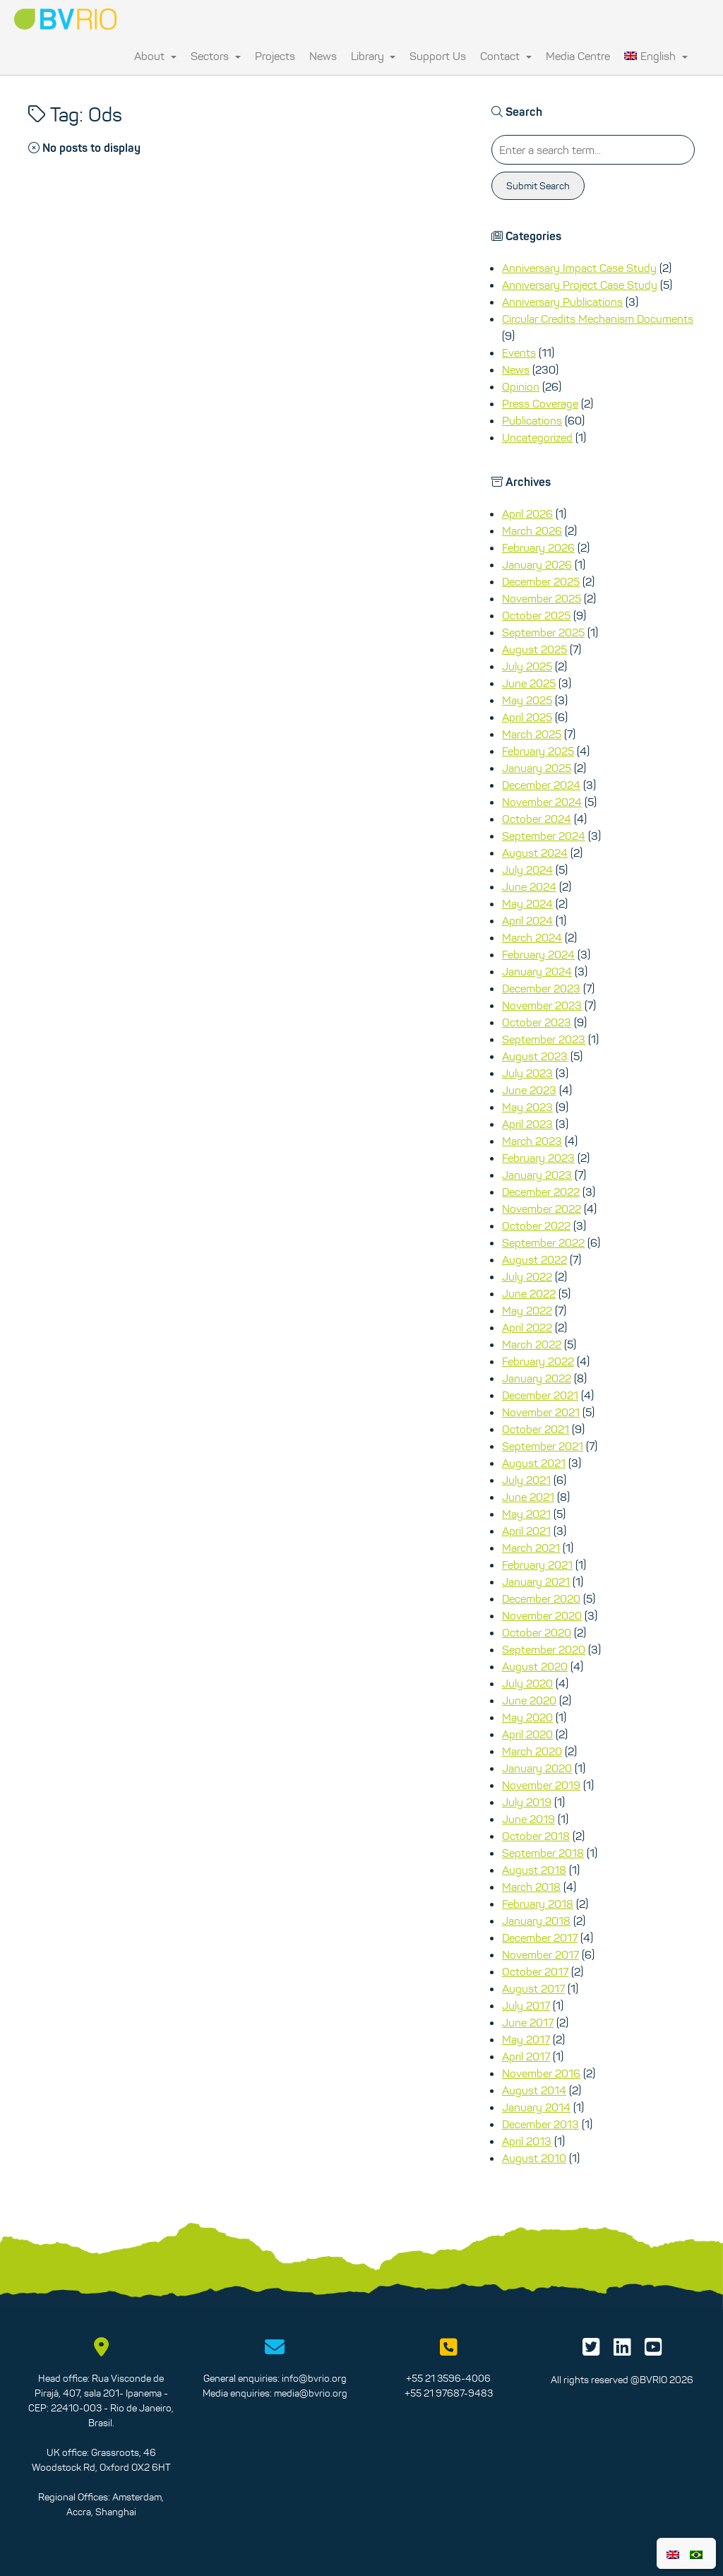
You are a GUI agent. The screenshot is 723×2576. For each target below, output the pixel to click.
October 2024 (536, 819)
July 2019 (526, 1802)
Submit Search (538, 185)
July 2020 (527, 1683)
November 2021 (541, 1412)
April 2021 (526, 1531)
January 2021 (536, 1581)
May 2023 (527, 1107)
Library (373, 56)
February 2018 (537, 1904)
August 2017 (533, 1988)
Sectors (216, 56)
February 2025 (538, 751)
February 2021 (537, 1564)
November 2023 (542, 1005)
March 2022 (531, 1344)
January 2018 (536, 1920)
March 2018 (531, 1887)
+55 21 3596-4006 (448, 2378)
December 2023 (541, 988)
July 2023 (527, 1073)
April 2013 (526, 2141)
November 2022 (541, 1208)
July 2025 (527, 666)
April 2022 (527, 1327)
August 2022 (534, 1259)
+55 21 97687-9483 (449, 2393)
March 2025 (531, 734)
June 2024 (529, 886)
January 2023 (537, 1175)
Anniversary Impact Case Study (579, 268)
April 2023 (527, 1124)
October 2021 (535, 1429)
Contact (506, 56)
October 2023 (536, 1022)
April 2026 (527, 513)
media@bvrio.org (310, 2393)
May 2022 (527, 1310)
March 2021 (531, 1548)
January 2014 (536, 2107)
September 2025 (543, 632)
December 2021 (540, 1395)
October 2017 (535, 1971)
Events (519, 352)
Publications (532, 420)
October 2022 (536, 1225)
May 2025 (527, 700)
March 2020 (532, 1751)
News (323, 56)
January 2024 (537, 971)
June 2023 (529, 1090)
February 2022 (538, 1361)
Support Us (438, 56)
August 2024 (535, 852)
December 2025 (541, 581)
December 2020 (541, 1598)
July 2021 (526, 1480)
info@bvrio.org (314, 2378)
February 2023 (538, 1158)
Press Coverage (540, 403)
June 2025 (529, 683)
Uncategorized (537, 437)
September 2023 (543, 1039)
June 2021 (528, 1497)
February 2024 (538, 954)
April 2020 (527, 1734)
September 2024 (543, 836)
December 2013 (540, 2124)
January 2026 (537, 564)
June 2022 (529, 1293)
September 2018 (543, 1853)
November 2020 (542, 1615)
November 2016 (541, 2073)
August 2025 (534, 649)
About (155, 56)
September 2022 (543, 1242)
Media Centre (578, 56)
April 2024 (527, 920)
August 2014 (534, 2090)
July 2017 (526, 2005)
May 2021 (526, 1514)
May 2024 (527, 903)
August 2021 (534, 1463)
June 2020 (529, 1700)
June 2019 (528, 1819)
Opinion (520, 386)
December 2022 (541, 1192)
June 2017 (528, 2022)
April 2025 (527, 717)
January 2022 (536, 1378)
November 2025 (541, 598)
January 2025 (536, 768)
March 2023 (532, 1141)
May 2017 (526, 2039)
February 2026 (538, 547)
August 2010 (534, 2158)
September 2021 (542, 1446)
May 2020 (527, 1717)
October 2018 (536, 1836)
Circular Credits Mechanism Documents (597, 318)
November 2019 (541, 1785)
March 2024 (532, 937)
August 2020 (535, 1666)
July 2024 (527, 869)
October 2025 (536, 615)
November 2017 (540, 1954)
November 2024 (542, 802)
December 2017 (540, 1937)
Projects (275, 56)
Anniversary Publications (562, 302)
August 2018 (534, 1870)
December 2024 (541, 785)
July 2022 (527, 1276)
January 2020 (537, 1768)
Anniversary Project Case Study (579, 285)
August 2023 (535, 1056)
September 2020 (543, 1649)
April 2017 (526, 2056)
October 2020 (536, 1632)
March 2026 (532, 530)
